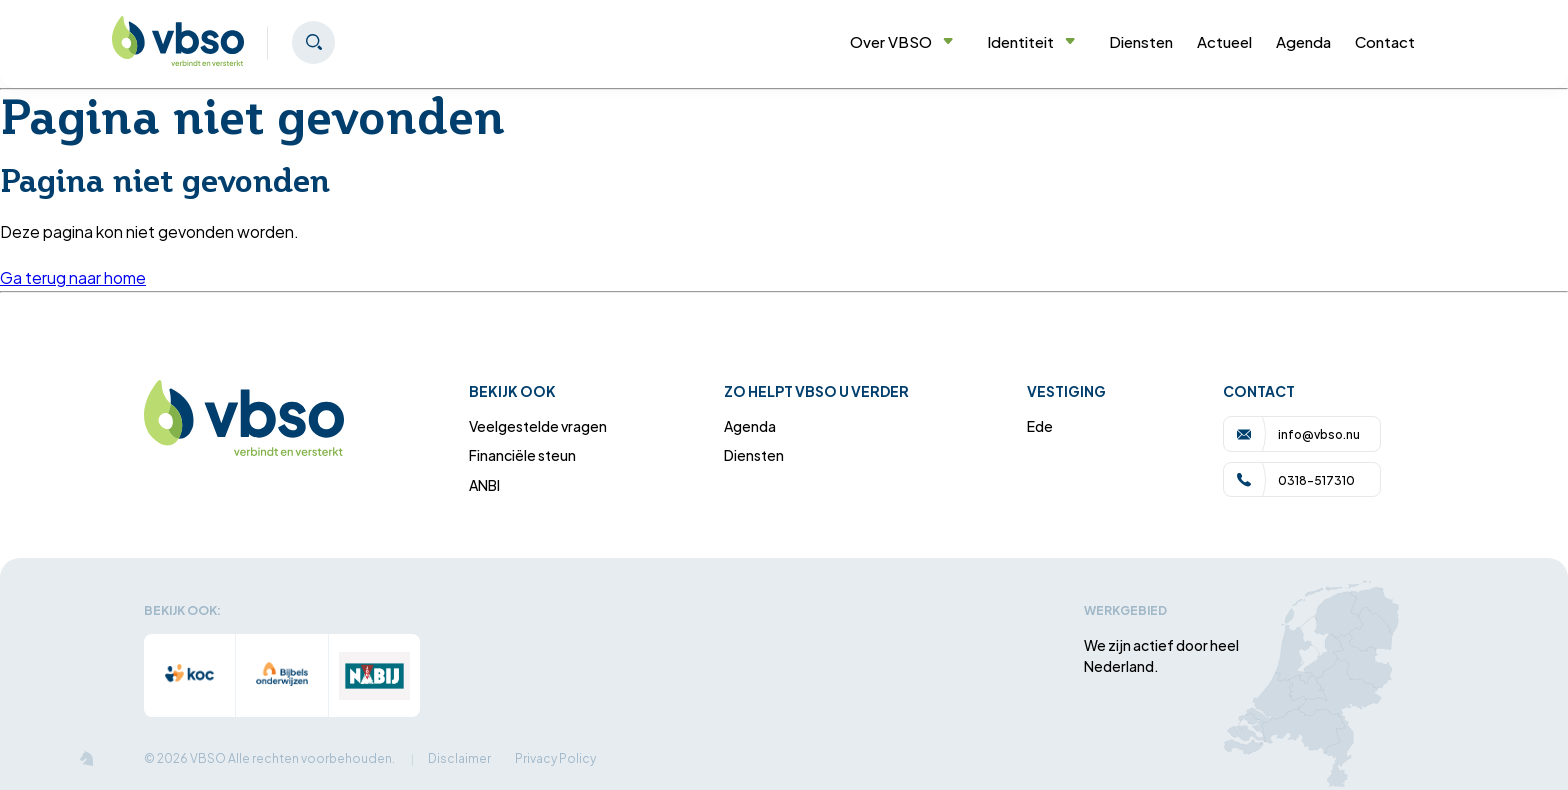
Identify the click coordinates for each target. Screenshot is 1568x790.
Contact (1385, 41)
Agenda (1303, 41)
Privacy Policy (555, 757)
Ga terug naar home (73, 277)
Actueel (1224, 41)
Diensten (1141, 41)
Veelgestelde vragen (538, 425)
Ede (1040, 425)
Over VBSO (901, 41)
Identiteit (1031, 41)
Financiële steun (522, 454)
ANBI (484, 484)
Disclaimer (459, 757)
